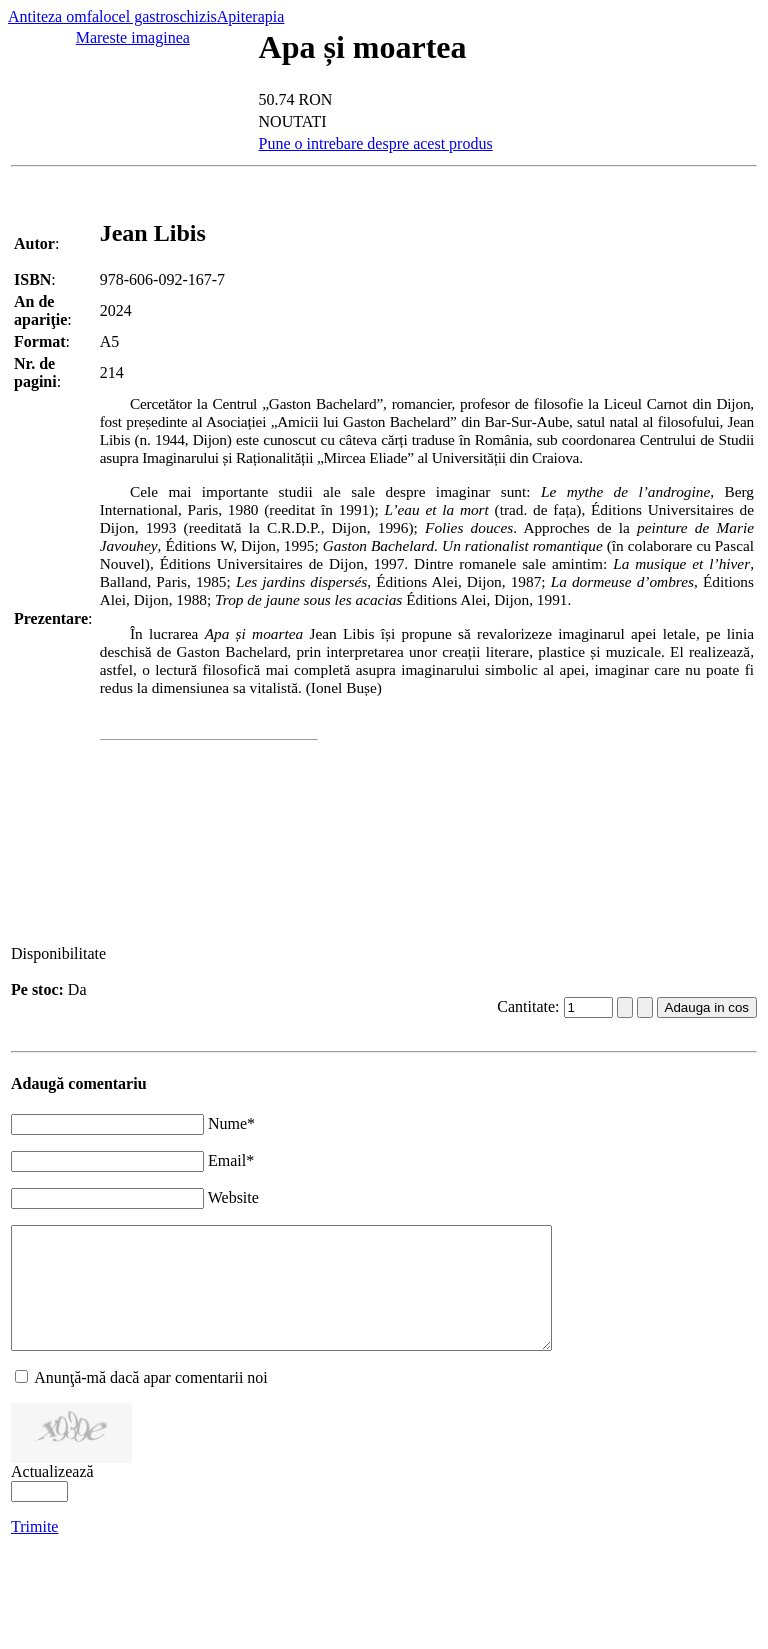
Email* (231, 1160)
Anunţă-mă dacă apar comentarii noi (151, 1401)
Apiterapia (251, 16)
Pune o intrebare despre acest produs (376, 143)
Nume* (231, 1123)
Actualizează (52, 1495)
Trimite (34, 1550)
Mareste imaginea (133, 37)
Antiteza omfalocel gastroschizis (112, 16)
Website (233, 1197)
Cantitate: (530, 1006)
